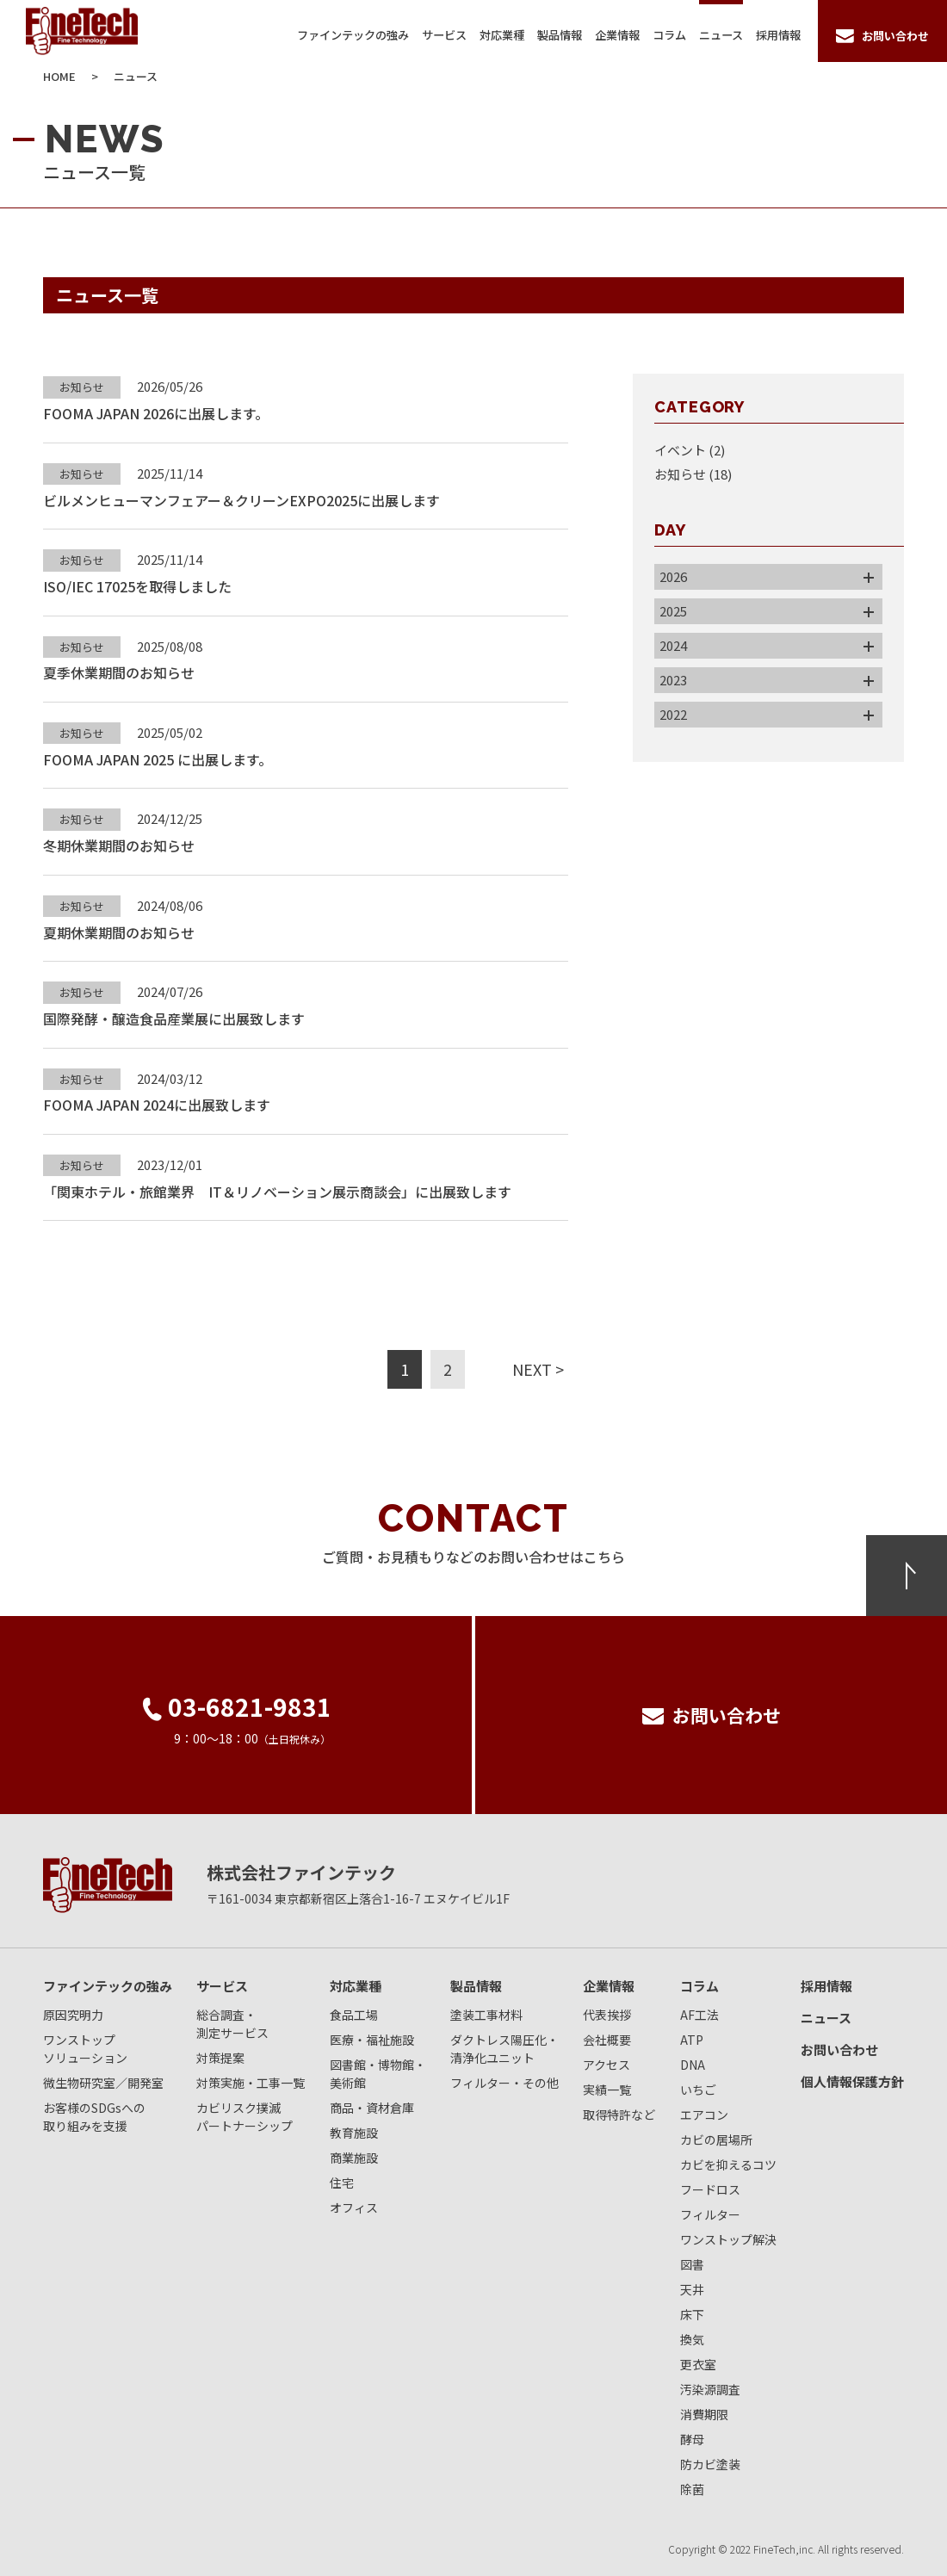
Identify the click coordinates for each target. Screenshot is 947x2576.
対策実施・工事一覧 (250, 2082)
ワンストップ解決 (728, 2239)
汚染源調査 (710, 2389)
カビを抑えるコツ (728, 2164)
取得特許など (619, 2114)
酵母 (692, 2439)
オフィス (354, 2207)
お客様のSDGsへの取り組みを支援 (94, 2116)
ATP (691, 2039)
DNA (692, 2064)
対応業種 (502, 35)
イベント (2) (689, 450)
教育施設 (354, 2132)
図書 (692, 2264)
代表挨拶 (607, 2014)
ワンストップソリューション (85, 2048)
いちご (698, 2089)
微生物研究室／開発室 (103, 2082)
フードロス (710, 2189)
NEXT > (538, 1369)
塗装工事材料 (486, 2014)
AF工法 (699, 2014)
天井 (692, 2289)
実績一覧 (607, 2089)
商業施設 (354, 2157)
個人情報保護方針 (852, 2081)
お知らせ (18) (693, 474)
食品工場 (354, 2014)
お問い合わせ (839, 2049)
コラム (669, 35)
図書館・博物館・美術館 (378, 2073)
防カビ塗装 (710, 2464)
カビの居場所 (716, 2139)
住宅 (342, 2182)
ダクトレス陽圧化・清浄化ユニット (504, 2048)
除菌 (692, 2489)
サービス (444, 35)
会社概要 (607, 2039)
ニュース (721, 35)
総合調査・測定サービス (232, 2023)
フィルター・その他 (504, 2082)
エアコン (704, 2114)
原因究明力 (73, 2014)
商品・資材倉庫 (372, 2107)
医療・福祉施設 (372, 2039)
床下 (692, 2314)
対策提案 (220, 2057)
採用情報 (778, 35)
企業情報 (617, 35)
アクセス (606, 2064)
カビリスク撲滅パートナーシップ (244, 2116)
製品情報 (559, 35)
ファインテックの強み (353, 35)
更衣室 (698, 2364)
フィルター (710, 2214)
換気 (692, 2339)
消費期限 (704, 2414)
